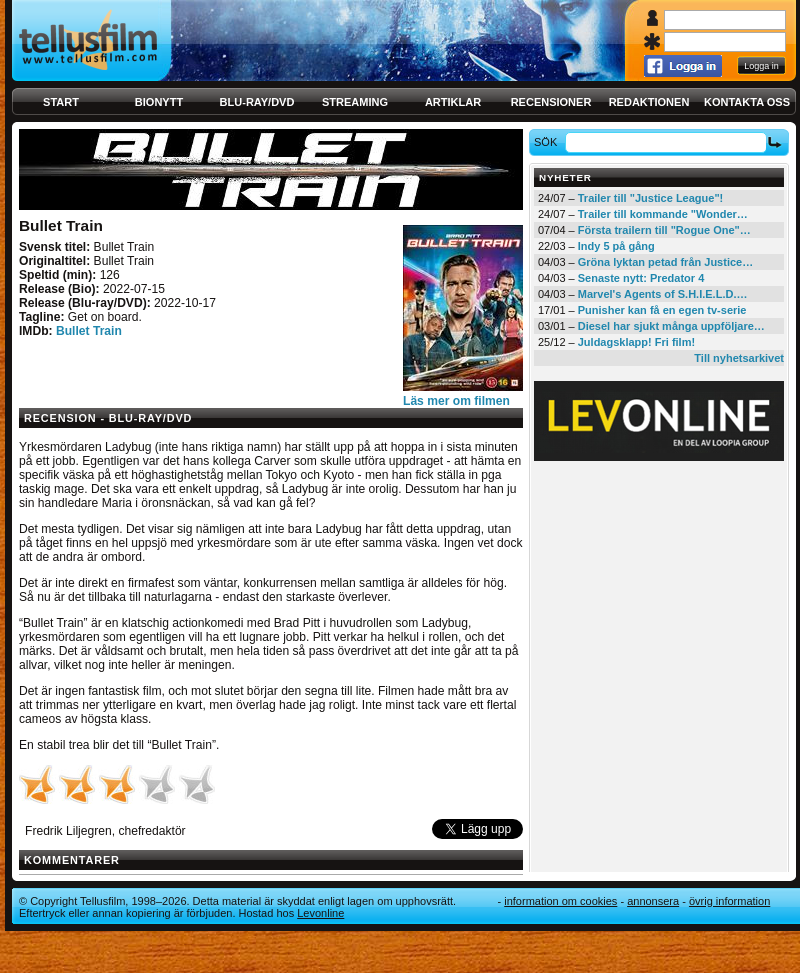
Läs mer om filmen (456, 401)
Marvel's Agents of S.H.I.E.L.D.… (663, 294)
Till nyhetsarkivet (739, 358)
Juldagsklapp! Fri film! (636, 342)
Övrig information (729, 901)
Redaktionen (649, 102)
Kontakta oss (747, 102)
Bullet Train (89, 331)
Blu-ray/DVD (257, 102)
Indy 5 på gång (616, 246)
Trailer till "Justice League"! (651, 198)
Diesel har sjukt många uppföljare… (671, 326)
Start (61, 102)
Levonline (320, 913)
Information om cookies (560, 901)
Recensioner (551, 102)
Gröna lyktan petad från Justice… (665, 262)
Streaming (355, 102)
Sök (548, 142)
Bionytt (159, 102)
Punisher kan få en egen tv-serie (662, 310)
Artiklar (453, 102)
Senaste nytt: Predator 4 (641, 278)
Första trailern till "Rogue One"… (664, 230)
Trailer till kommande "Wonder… (663, 214)
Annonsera (653, 901)
